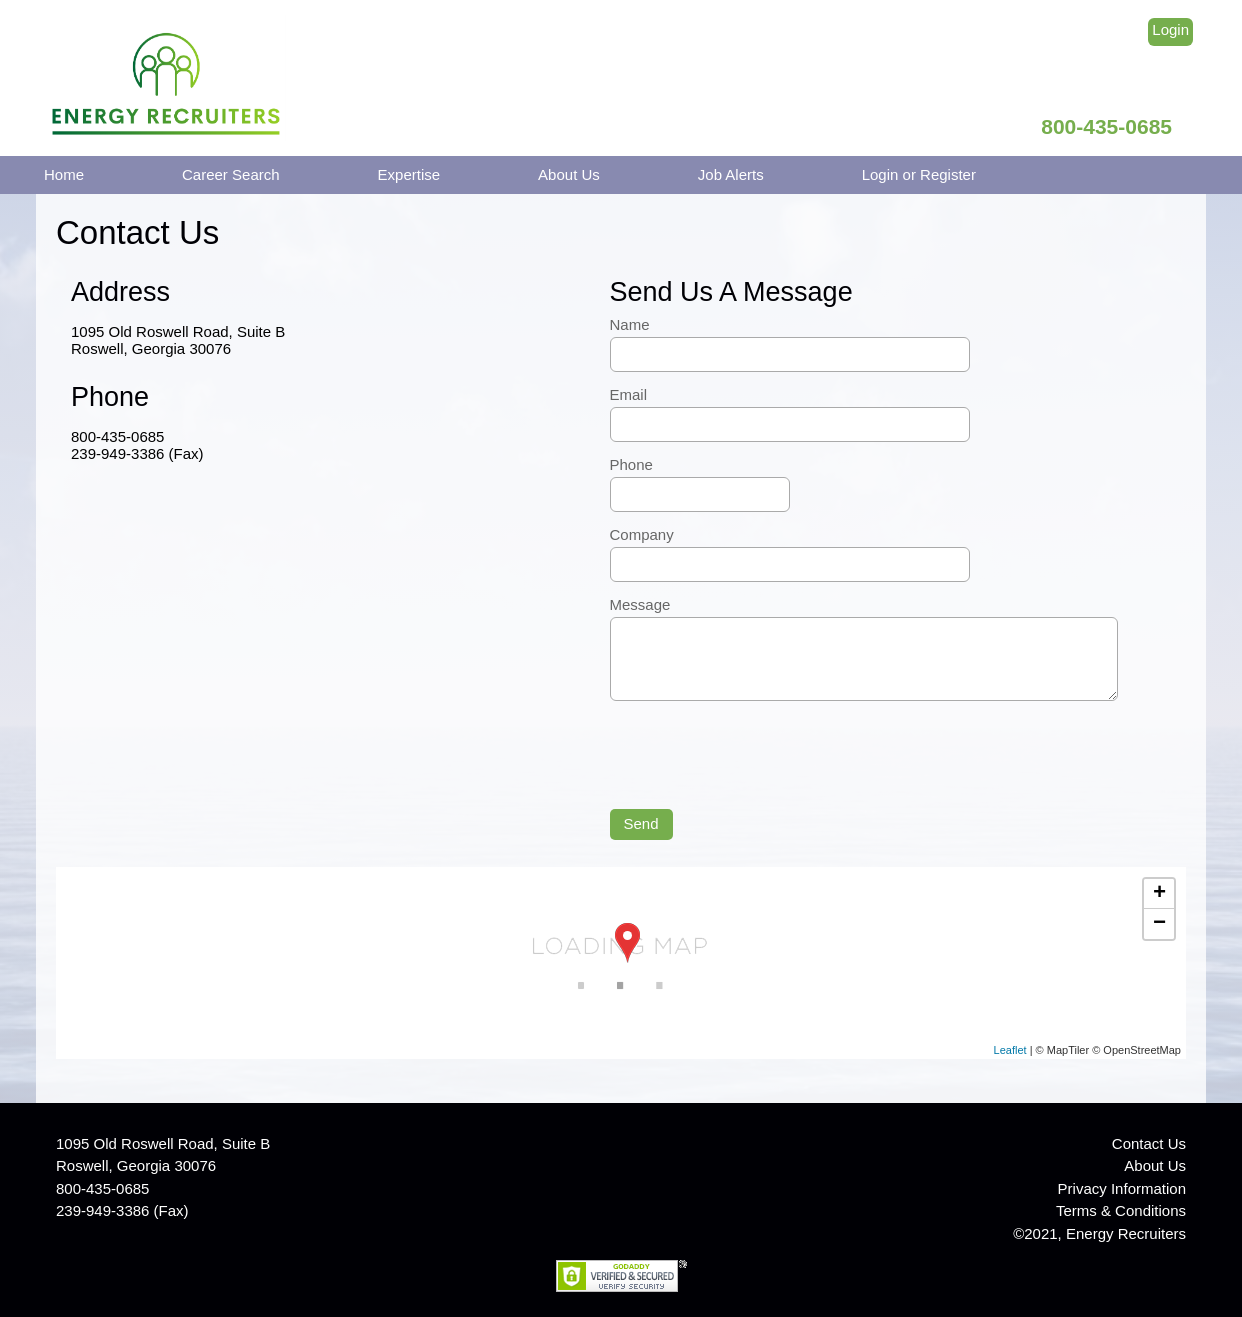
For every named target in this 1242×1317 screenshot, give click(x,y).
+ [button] (1159, 894)
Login (1170, 29)
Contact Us (1149, 1143)
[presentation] (762, 752)
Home (64, 174)
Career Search (231, 174)
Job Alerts (731, 174)
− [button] (1159, 924)
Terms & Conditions (1121, 1210)
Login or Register (919, 174)
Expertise (409, 174)
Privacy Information (1122, 1188)
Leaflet (1010, 1050)
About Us (569, 174)
